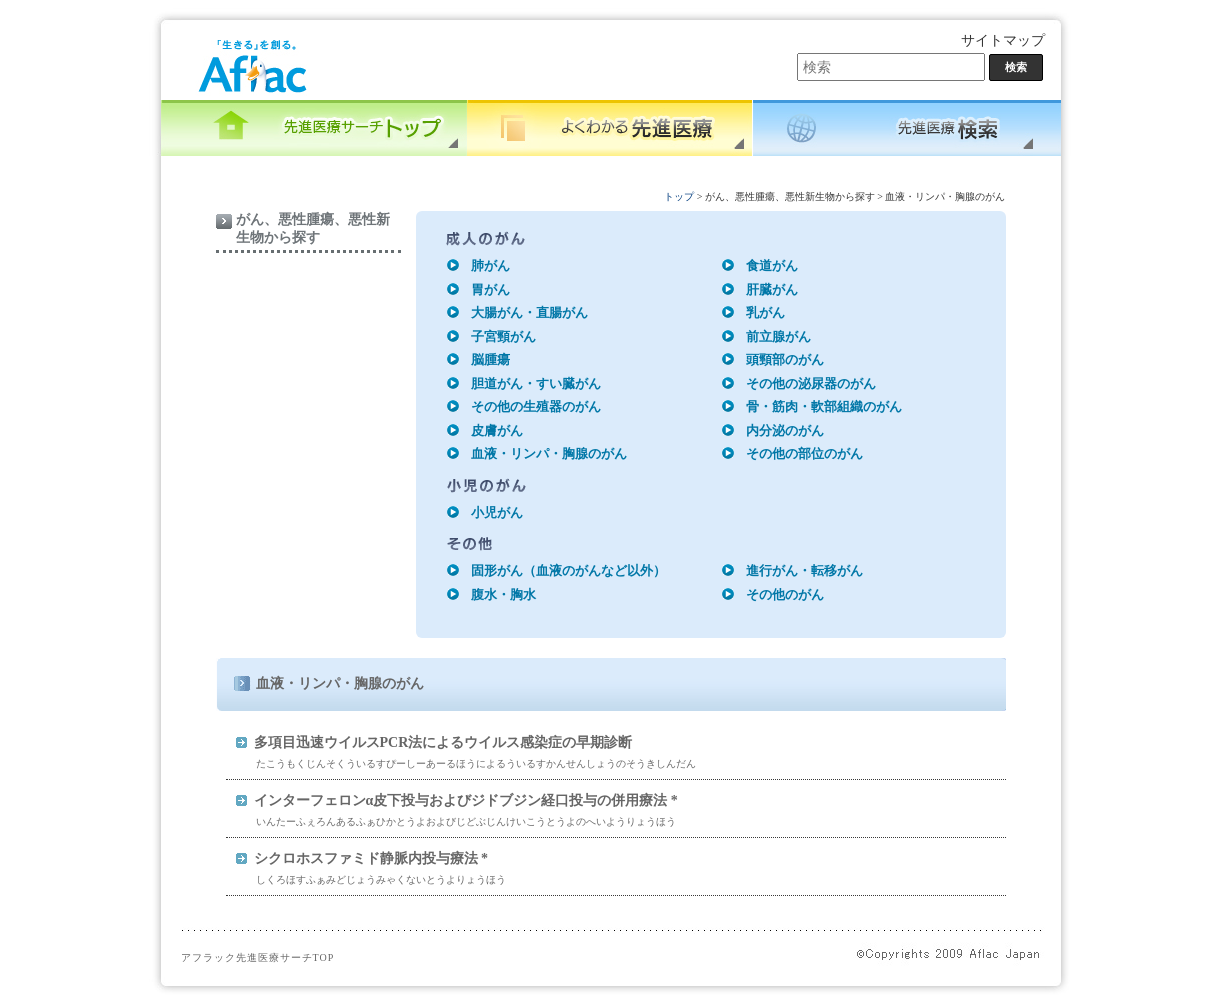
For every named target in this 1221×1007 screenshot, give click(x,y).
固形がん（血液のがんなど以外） (568, 570)
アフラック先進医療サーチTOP (258, 957)
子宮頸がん (503, 336)
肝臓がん (772, 289)
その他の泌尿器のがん (811, 383)
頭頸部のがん (785, 359)
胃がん (490, 289)
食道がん (772, 265)
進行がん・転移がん (804, 570)
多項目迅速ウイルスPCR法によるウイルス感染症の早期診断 (443, 742)
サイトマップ (1003, 40)
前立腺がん (778, 336)
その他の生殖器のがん (536, 406)
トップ (679, 196)
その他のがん (785, 594)
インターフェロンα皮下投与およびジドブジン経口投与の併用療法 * (466, 800)
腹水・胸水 (503, 594)
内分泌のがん (785, 430)
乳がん (765, 312)
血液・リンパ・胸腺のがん (549, 453)
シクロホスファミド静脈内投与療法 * (371, 858)
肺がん (490, 265)
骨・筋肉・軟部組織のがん (824, 406)
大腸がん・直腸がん (529, 312)
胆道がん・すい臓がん (536, 383)
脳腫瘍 (490, 359)
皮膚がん (497, 430)
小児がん (497, 512)
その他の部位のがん (804, 453)
